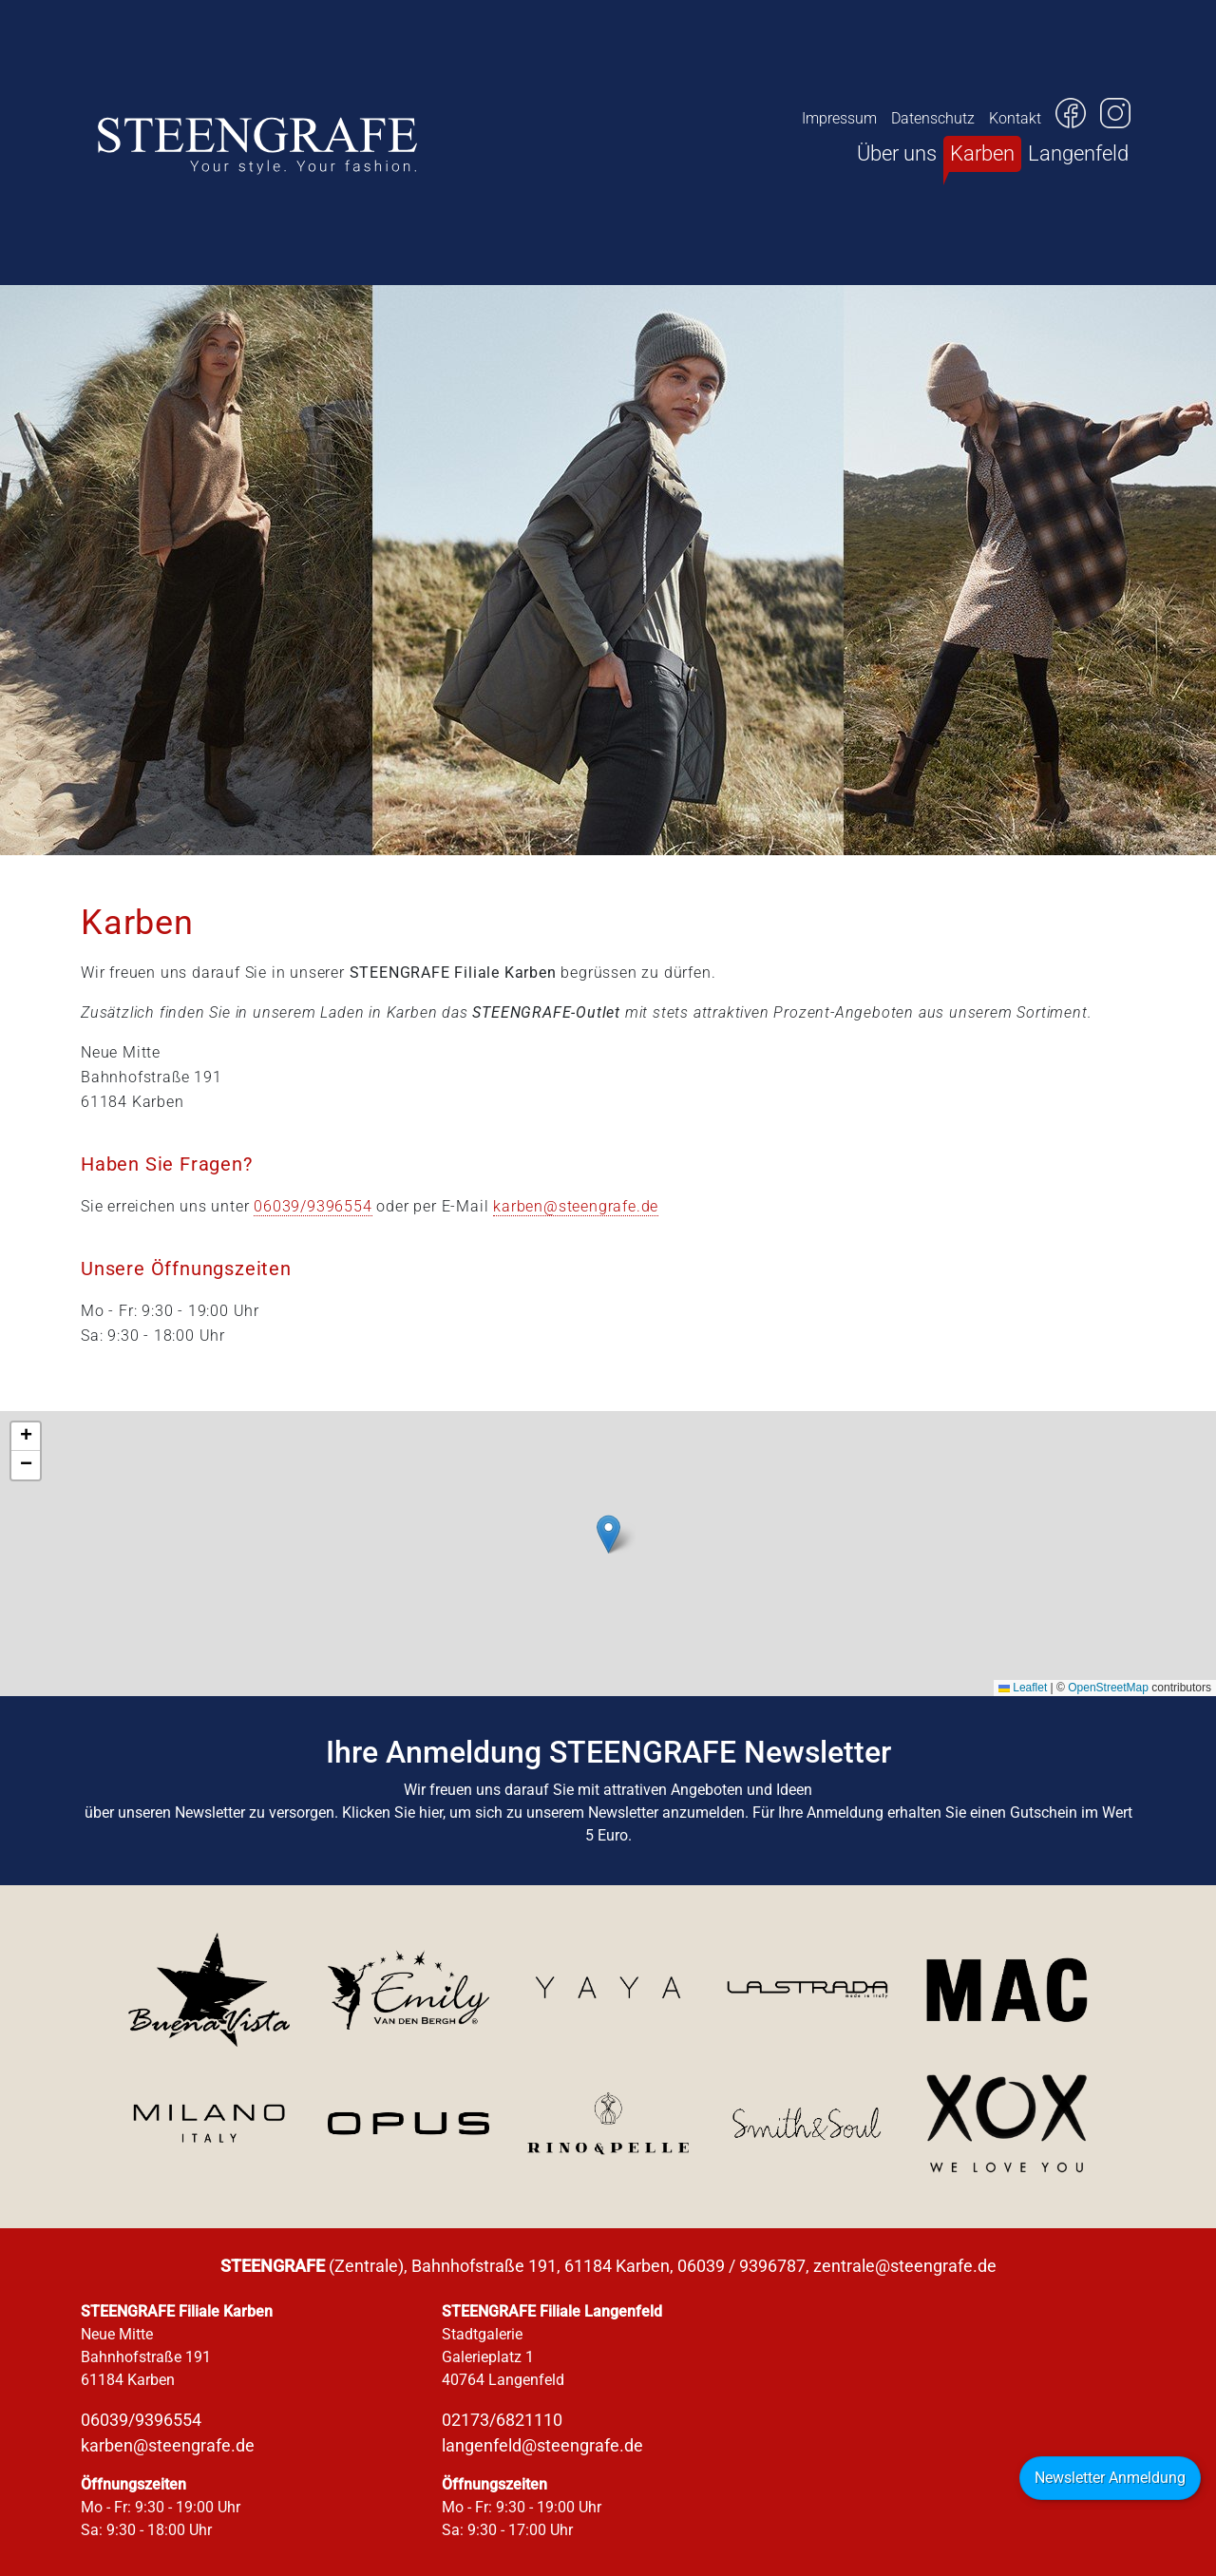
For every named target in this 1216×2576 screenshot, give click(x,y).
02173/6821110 (502, 2420)
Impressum (839, 118)
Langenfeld (1078, 153)
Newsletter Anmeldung (1110, 2478)
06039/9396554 (312, 1206)
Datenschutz (933, 118)
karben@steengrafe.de (575, 1206)
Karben (982, 153)
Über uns (897, 153)
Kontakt (1015, 118)
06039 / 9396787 (741, 2266)
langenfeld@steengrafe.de (542, 2445)
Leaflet (1022, 1687)
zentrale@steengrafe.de (905, 2266)
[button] (608, 1534)
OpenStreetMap (1108, 1687)
